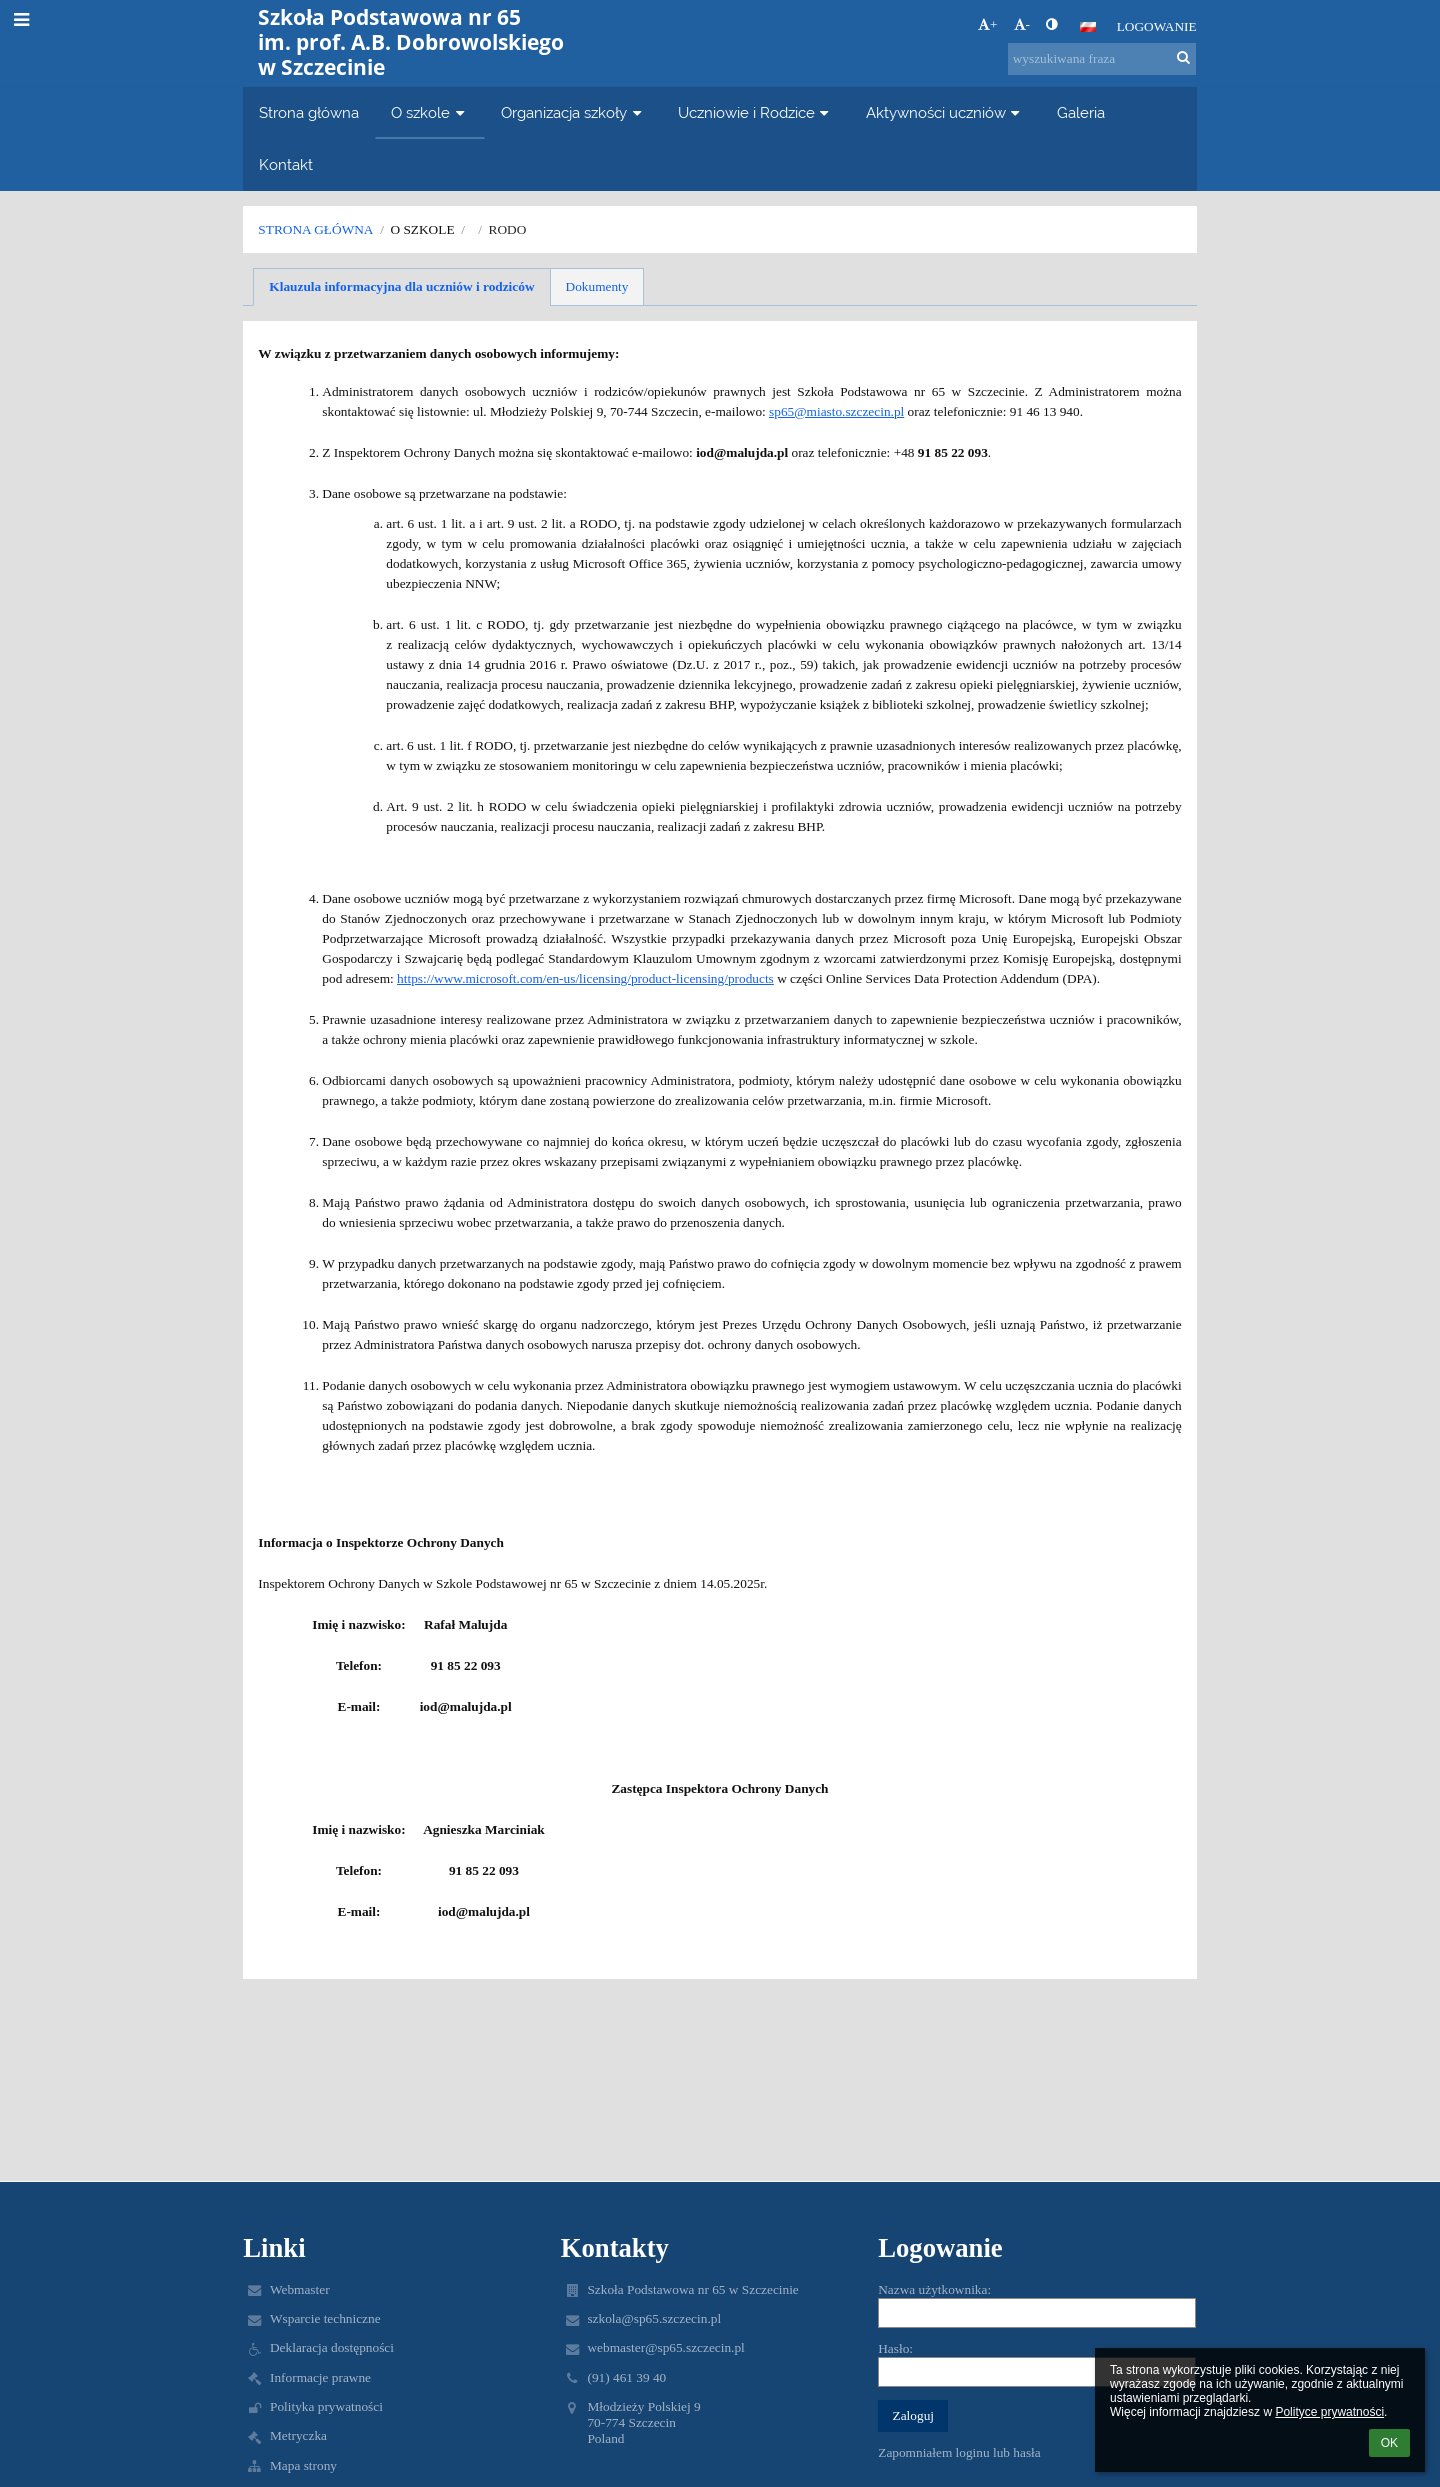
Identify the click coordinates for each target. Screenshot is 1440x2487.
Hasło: (895, 2348)
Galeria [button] (1081, 112)
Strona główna (315, 229)
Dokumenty (597, 286)
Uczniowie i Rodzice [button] (756, 112)
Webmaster (300, 2289)
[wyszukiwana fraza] (1102, 59)
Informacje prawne (320, 2377)
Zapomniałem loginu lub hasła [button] (959, 2452)
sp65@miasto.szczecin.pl (836, 411)
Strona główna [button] (309, 112)
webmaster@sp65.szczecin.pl (665, 2347)
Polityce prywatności (1329, 2412)
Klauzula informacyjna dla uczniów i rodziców (401, 286)
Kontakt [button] (286, 164)
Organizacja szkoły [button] (573, 112)
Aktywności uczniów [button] (945, 112)
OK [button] (1389, 2443)
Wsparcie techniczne (325, 2318)
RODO (508, 229)
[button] (1088, 27)
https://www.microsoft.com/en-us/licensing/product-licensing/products (585, 978)
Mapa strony (303, 2465)
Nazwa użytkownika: (934, 2289)
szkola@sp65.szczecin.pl (654, 2318)
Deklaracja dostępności (332, 2347)
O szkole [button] (430, 112)
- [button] (1022, 24)
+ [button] (988, 24)
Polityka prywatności (326, 2406)
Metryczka (298, 2435)
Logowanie (1157, 26)
